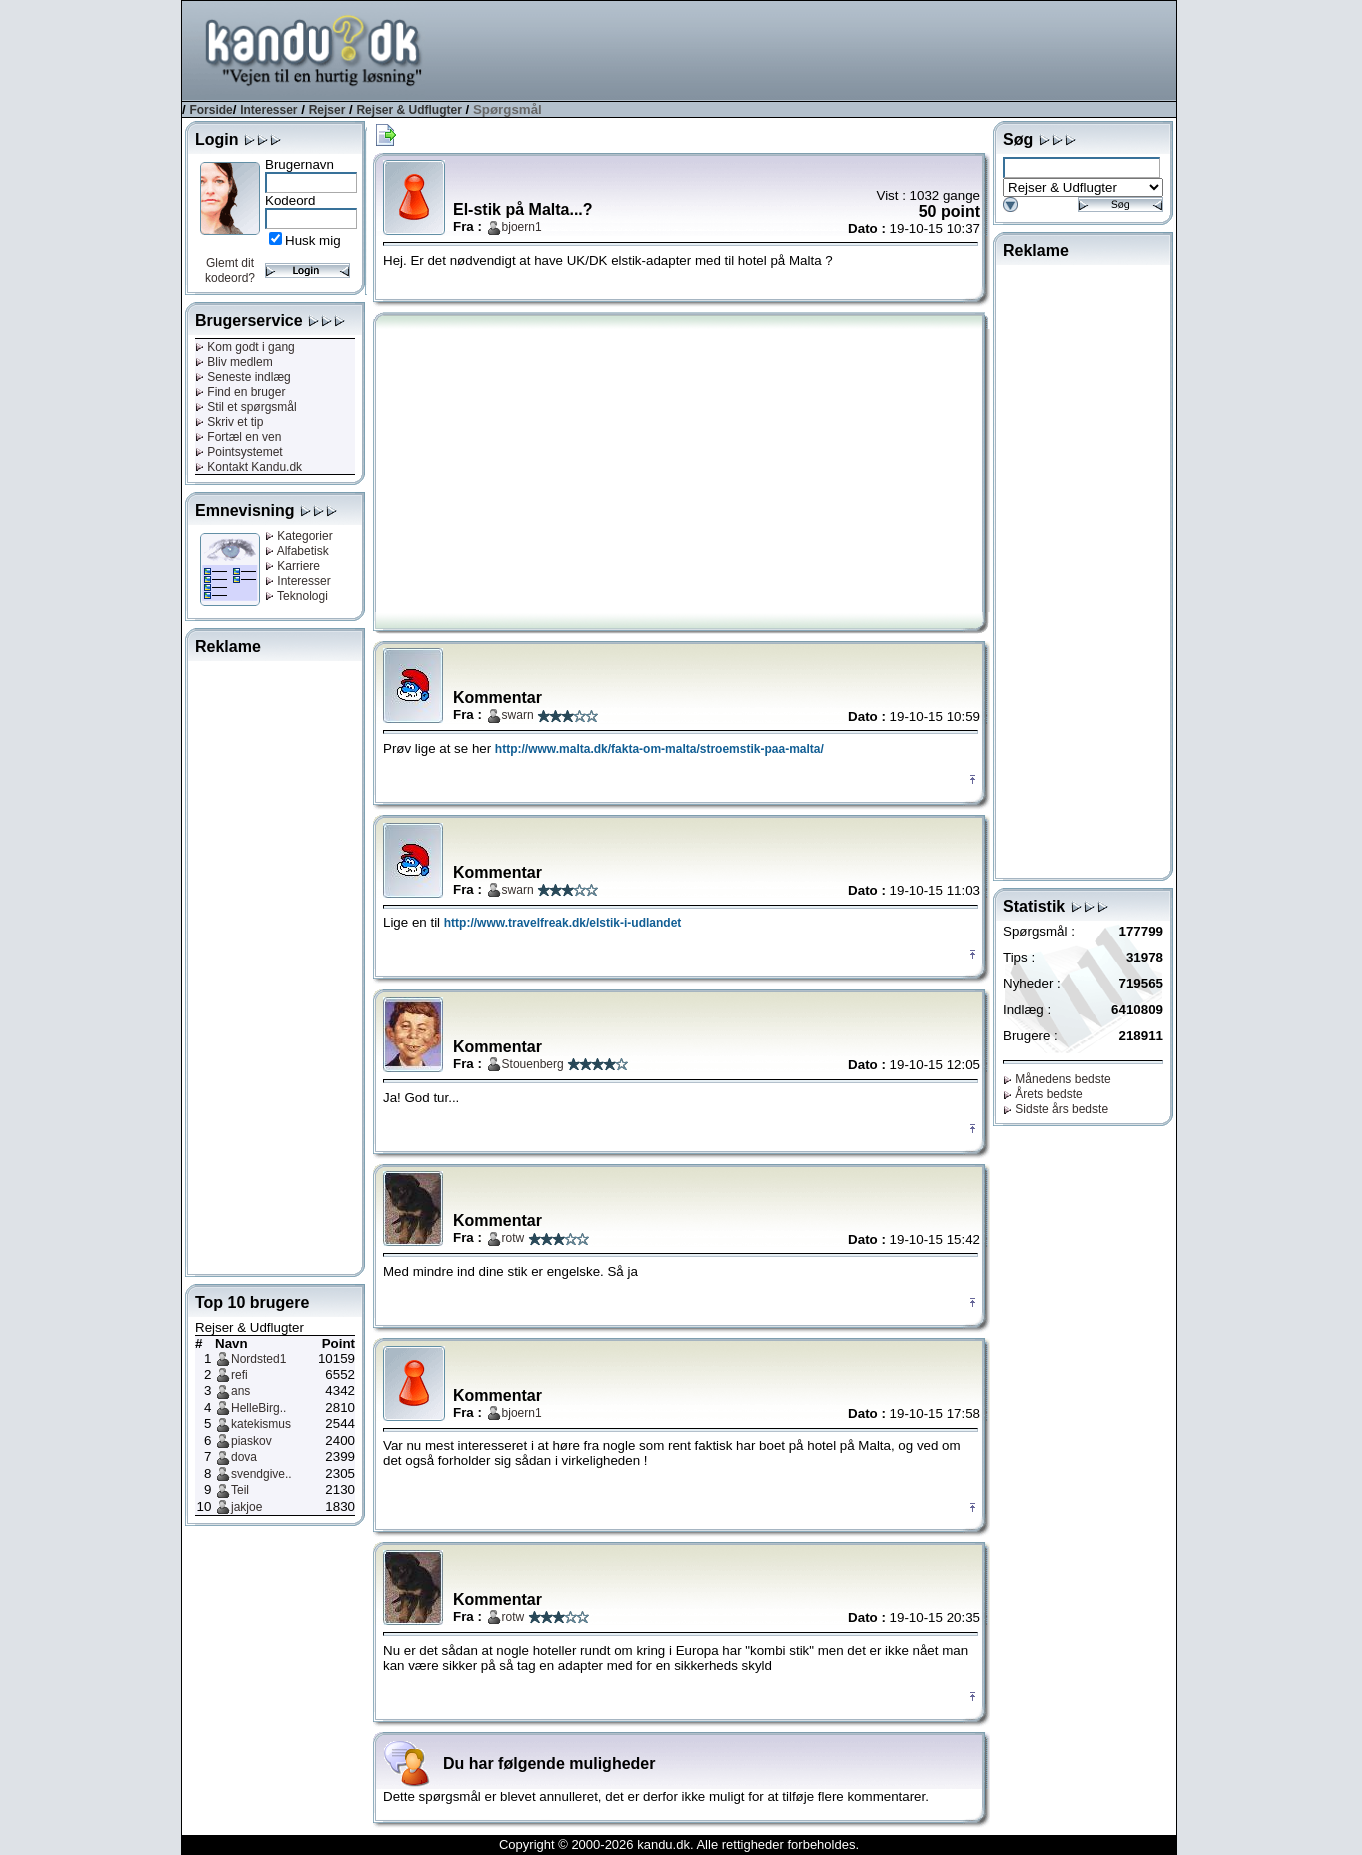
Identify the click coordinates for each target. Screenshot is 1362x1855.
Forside (210, 110)
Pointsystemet (239, 452)
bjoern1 (522, 227)
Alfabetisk (297, 551)
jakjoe (246, 1507)
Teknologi (296, 596)
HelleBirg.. (258, 1408)
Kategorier (299, 536)
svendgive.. (261, 1474)
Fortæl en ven (238, 437)
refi (239, 1375)
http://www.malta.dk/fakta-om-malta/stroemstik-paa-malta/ (659, 749)
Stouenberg (533, 1064)
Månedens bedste (1057, 1079)
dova (244, 1457)
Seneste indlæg (243, 377)
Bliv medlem (234, 362)
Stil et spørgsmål (246, 407)
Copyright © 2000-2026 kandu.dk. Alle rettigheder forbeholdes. (679, 1844)
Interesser (268, 110)
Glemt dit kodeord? (230, 270)
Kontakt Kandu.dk (248, 467)
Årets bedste (1043, 1094)
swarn (518, 715)
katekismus (261, 1424)
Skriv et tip (229, 422)
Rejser (327, 110)
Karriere (292, 566)
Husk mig (313, 240)
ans (240, 1391)
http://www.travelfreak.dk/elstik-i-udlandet (563, 923)
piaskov (251, 1441)
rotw (513, 1238)
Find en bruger (240, 392)
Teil (240, 1490)
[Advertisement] (812, 49)
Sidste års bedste (1055, 1109)
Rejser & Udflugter (408, 110)
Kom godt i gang (245, 347)
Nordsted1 (258, 1359)
